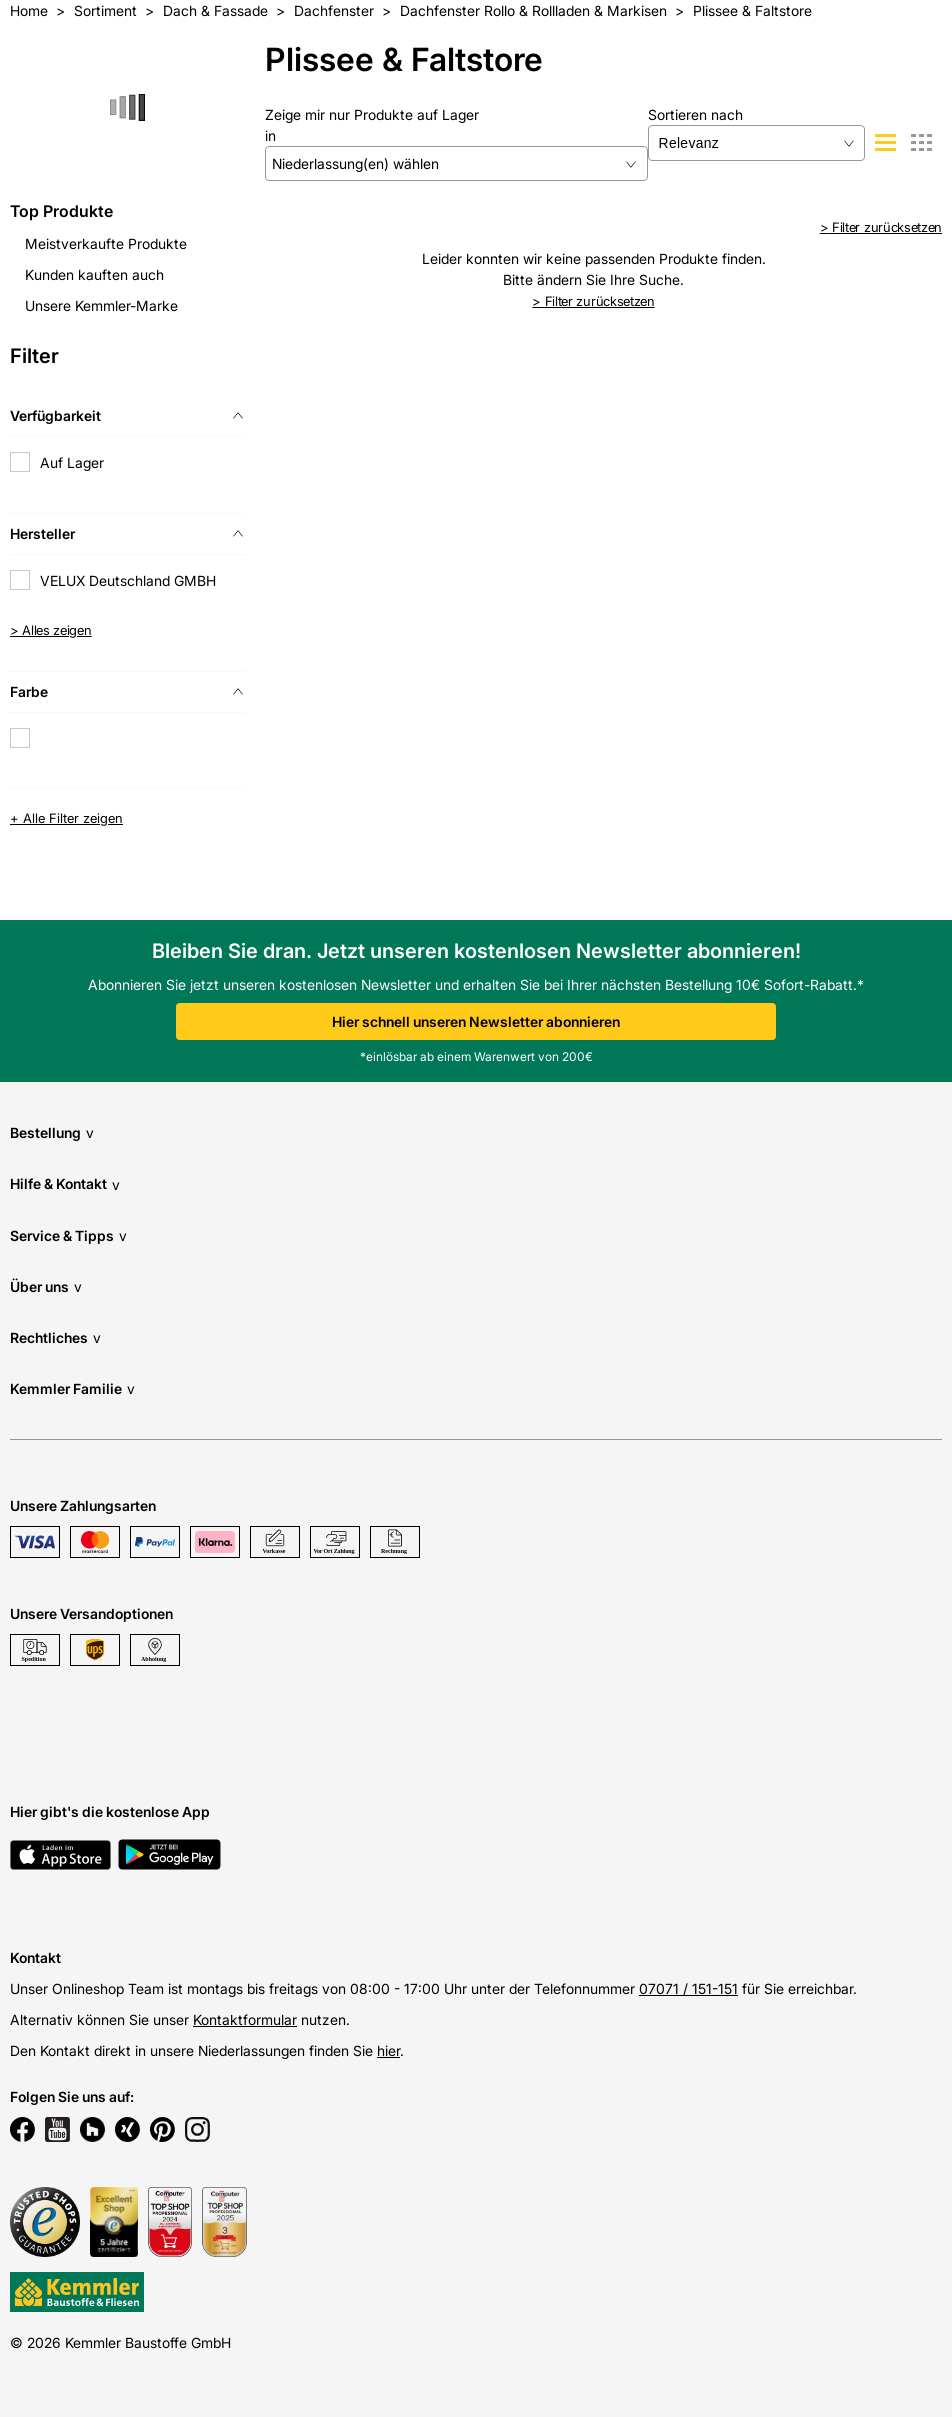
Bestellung (52, 1132)
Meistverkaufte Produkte (106, 243)
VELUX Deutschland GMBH (128, 580)
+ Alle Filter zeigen (66, 818)
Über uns (46, 1286)
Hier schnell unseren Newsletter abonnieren (476, 1021)
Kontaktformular (245, 2019)
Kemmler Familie (72, 1388)
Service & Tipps (68, 1235)
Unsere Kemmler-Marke (101, 305)
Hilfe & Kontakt (65, 1184)
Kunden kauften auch (94, 274)
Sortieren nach (695, 114)
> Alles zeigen (51, 630)
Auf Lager (72, 462)
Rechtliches (55, 1337)
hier (388, 2050)
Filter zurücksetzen (881, 227)
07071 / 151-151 (688, 1988)
